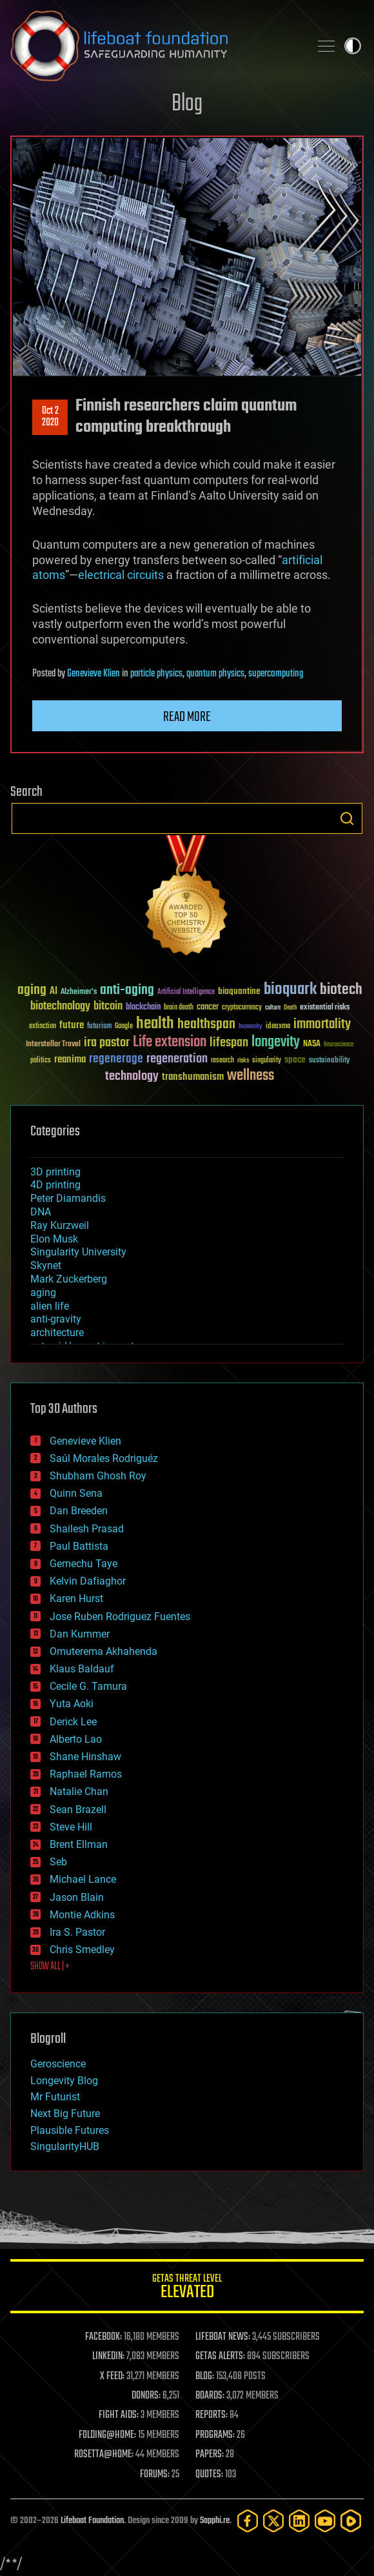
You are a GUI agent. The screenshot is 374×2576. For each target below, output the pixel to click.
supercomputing (275, 673)
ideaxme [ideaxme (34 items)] (278, 1026)
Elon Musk (54, 1239)
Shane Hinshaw (85, 1756)
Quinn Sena (76, 1493)
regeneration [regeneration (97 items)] (177, 1058)
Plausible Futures (69, 2130)
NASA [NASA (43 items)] (311, 1044)
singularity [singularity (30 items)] (266, 1061)
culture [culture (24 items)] (272, 1007)
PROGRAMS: (215, 2435)
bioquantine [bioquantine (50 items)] (239, 991)
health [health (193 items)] (155, 1024)
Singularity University (78, 1252)
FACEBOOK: (103, 2337)
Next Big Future (65, 2113)
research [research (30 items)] (222, 1061)
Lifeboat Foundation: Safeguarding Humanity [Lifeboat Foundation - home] (154, 45)
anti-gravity (55, 1319)
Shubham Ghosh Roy (98, 1476)
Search (346, 818)
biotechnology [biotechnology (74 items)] (60, 1006)
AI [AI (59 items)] (53, 992)
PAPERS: (209, 2454)
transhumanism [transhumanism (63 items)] (193, 1077)
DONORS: (146, 2396)
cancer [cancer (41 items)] (208, 1007)
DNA (40, 1212)
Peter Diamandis (68, 1198)
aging (43, 1292)
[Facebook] (247, 2521)
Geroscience (58, 2064)
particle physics (156, 673)
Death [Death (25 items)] (290, 1007)
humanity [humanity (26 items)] (250, 1027)
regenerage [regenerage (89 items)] (116, 1059)
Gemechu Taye (83, 1563)
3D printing (55, 1172)
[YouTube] (325, 2521)
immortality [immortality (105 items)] (322, 1024)
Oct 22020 (50, 417)
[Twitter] (273, 2521)
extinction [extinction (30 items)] (42, 1026)
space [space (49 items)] (295, 1059)
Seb (58, 1862)
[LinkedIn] (299, 2521)
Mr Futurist (55, 2097)
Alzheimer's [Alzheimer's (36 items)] (79, 992)
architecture (57, 1332)
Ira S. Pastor (77, 1932)
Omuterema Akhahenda (103, 1651)
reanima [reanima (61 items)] (70, 1059)
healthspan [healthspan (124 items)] (206, 1025)
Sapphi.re (215, 2520)
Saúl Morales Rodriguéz (104, 1458)
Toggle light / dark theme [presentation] (352, 45)
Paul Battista (79, 1546)
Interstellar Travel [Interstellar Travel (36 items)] (53, 1045)
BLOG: (204, 2376)
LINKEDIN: (108, 2356)
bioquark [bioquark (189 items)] (290, 989)
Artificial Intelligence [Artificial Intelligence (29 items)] (186, 992)
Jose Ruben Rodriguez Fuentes (120, 1616)
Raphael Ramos (86, 1774)
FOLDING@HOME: (107, 2435)
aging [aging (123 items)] (31, 990)
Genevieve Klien (93, 673)
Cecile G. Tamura (88, 1686)
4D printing (55, 1185)
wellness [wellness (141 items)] (250, 1076)
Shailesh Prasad (87, 1529)
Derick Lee (73, 1722)
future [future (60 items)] (71, 1025)
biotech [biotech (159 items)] (341, 990)
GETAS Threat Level (187, 2288)
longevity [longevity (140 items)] (275, 1042)
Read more (187, 717)
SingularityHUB (64, 2146)
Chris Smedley (82, 1949)
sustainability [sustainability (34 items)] (329, 1061)
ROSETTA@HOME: (103, 2454)
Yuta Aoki (72, 1704)
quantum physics (215, 673)
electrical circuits (121, 575)
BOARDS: (209, 2396)
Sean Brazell (78, 1809)
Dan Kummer (80, 1634)
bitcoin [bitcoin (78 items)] (108, 1006)
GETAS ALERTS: (220, 2356)
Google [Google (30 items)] (124, 1026)
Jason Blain (77, 1897)
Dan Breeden (79, 1511)
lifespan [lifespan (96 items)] (229, 1042)
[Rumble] (350, 2521)
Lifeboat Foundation (92, 2520)
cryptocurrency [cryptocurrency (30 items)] (242, 1008)
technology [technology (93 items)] (132, 1077)
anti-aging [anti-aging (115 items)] (127, 990)
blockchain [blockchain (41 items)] (143, 1007)
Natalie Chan (79, 1791)
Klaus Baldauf (82, 1669)
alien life (49, 1306)
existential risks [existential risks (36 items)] (324, 1008)
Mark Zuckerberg (68, 1279)
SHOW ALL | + (50, 1966)
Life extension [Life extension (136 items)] (169, 1042)
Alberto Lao (76, 1739)
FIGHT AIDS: (119, 2415)
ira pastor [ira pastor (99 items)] (107, 1042)
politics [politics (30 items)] (40, 1061)
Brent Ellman (79, 1844)
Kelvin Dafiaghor (88, 1581)
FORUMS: (155, 2474)
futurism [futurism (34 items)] (99, 1026)
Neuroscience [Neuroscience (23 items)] (338, 1045)
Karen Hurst (76, 1598)
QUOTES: (209, 2474)
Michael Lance (83, 1879)
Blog (187, 104)
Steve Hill (71, 1827)
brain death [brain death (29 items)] (178, 1008)
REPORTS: (211, 2415)
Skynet (45, 1265)
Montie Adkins (82, 1915)
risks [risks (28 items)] (243, 1060)
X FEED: (112, 2376)
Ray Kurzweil (59, 1225)
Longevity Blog (64, 2080)
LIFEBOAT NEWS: (222, 2337)
